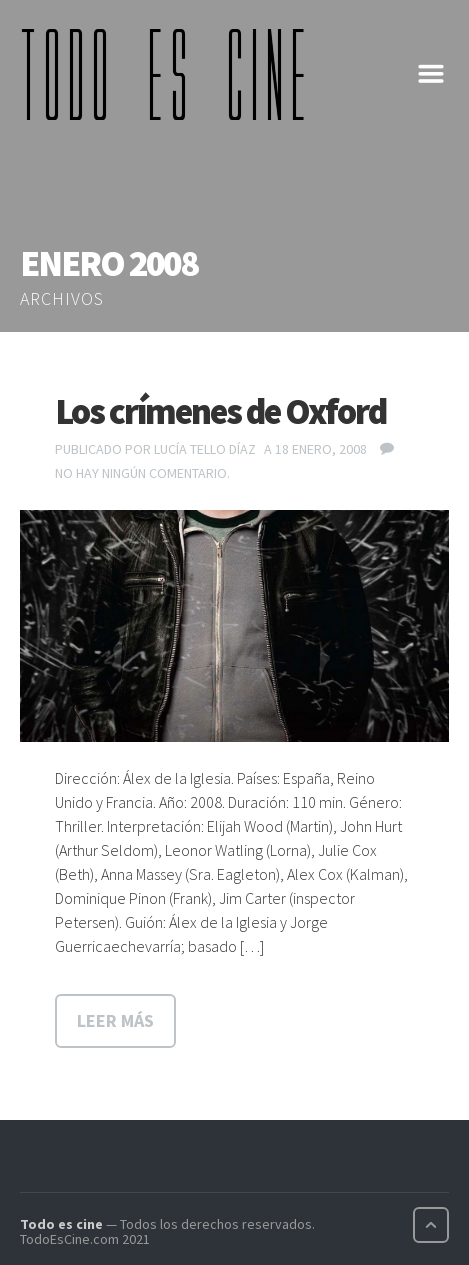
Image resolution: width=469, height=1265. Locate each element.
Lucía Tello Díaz (205, 449)
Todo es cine (61, 1224)
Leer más (115, 1020)
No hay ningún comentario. (142, 473)
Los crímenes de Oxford (220, 411)
